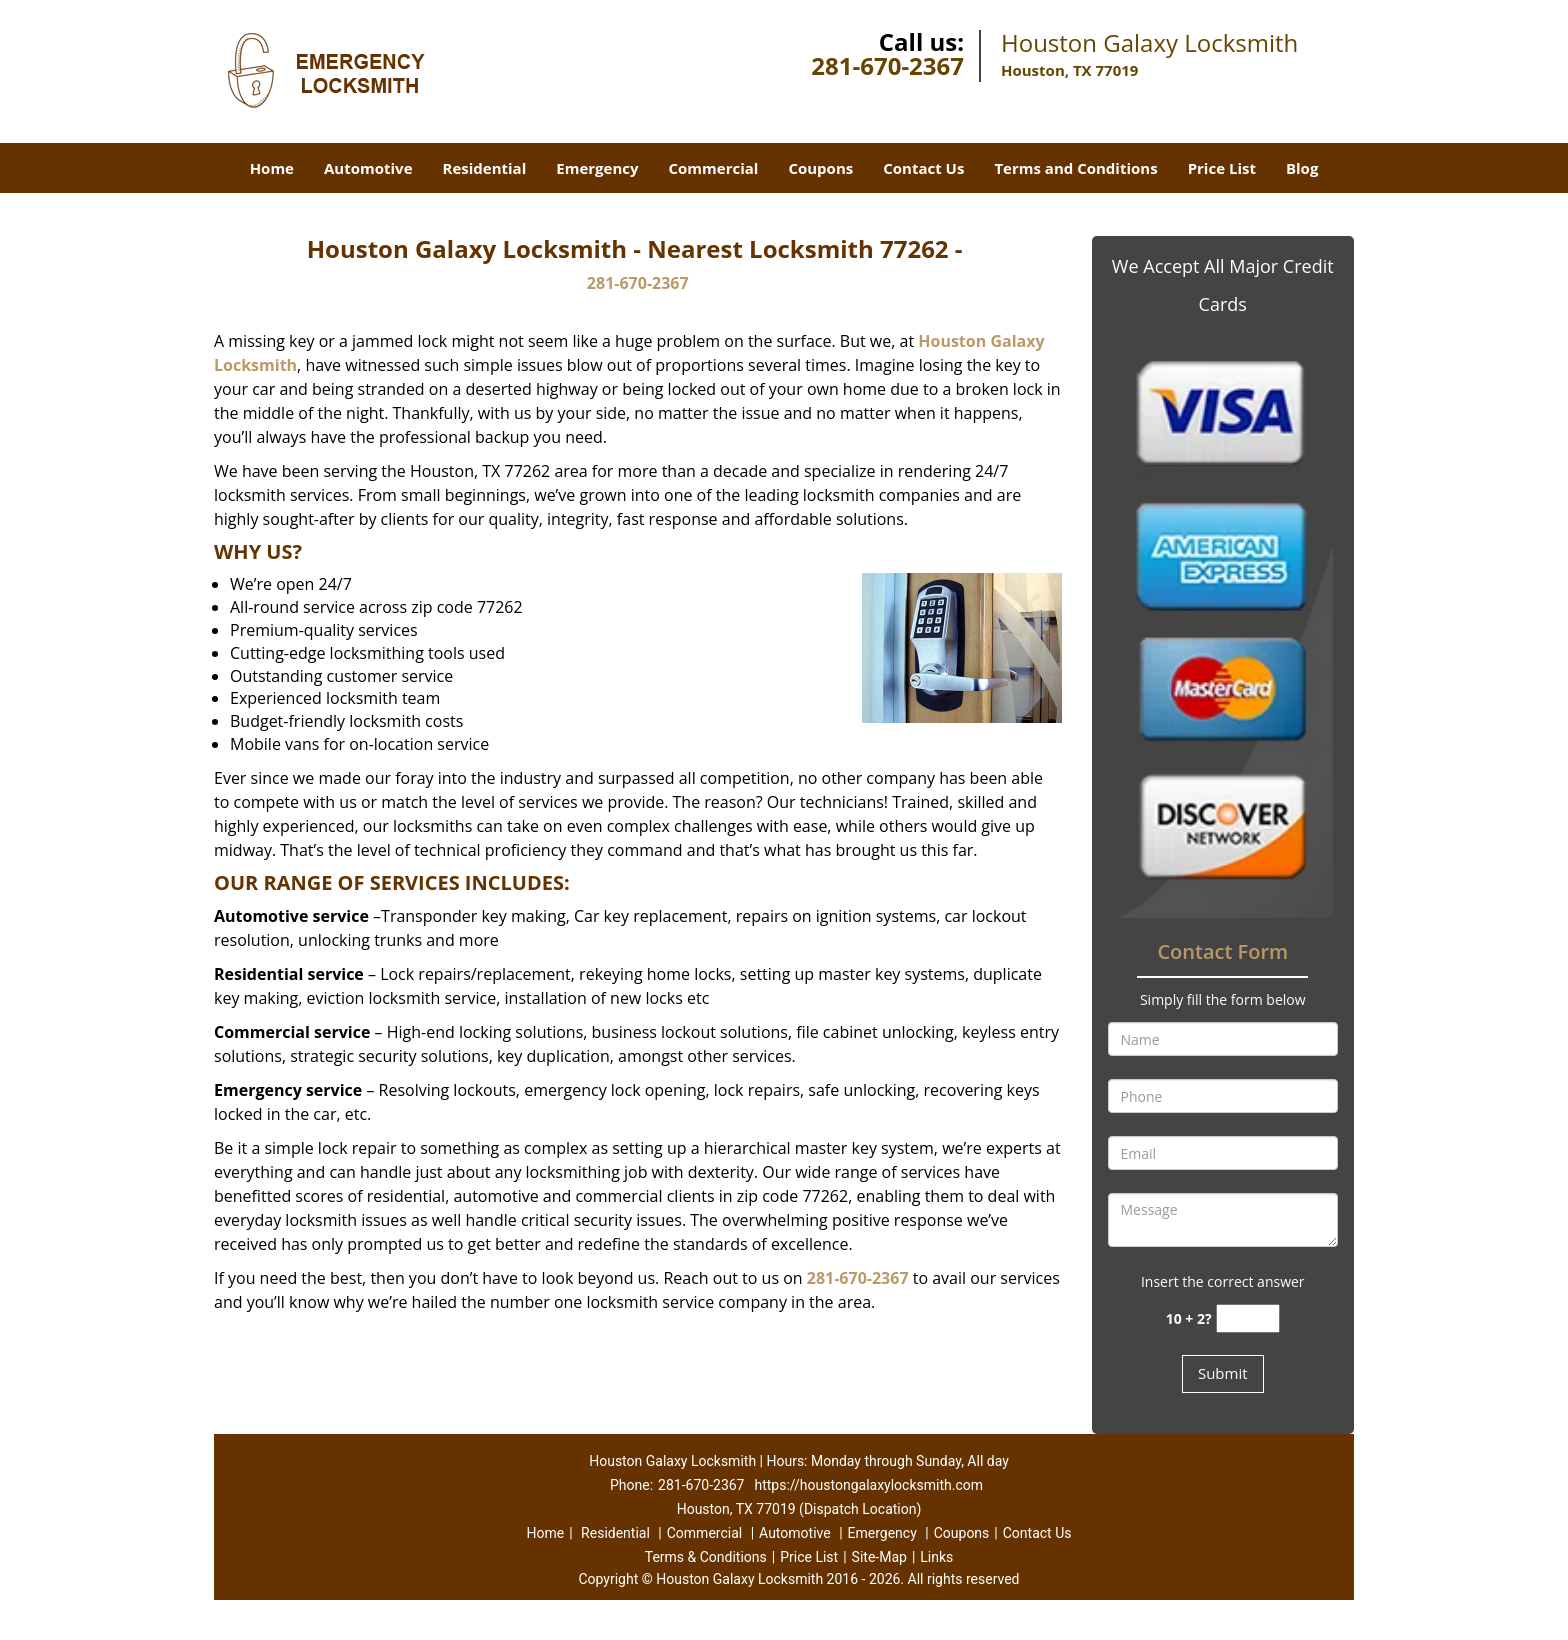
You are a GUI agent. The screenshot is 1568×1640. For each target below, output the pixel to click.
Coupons (820, 168)
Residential (485, 168)
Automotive (368, 168)
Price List (1222, 168)
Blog (1302, 168)
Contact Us (923, 168)
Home (272, 168)
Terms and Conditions (1075, 168)
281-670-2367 (887, 65)
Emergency (597, 168)
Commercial (714, 168)
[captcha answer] (1248, 1318)
